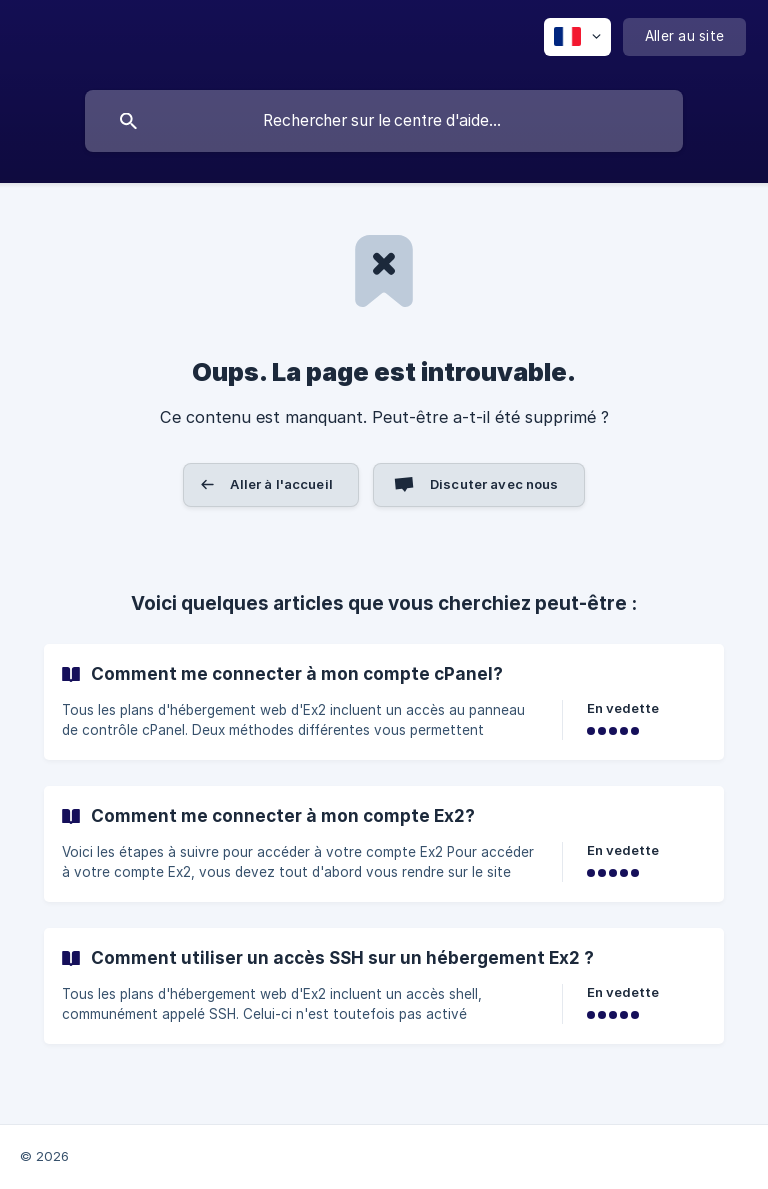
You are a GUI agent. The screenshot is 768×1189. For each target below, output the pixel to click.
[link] (384, 702)
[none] (577, 37)
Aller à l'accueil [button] (281, 484)
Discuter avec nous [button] (494, 484)
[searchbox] (384, 121)
